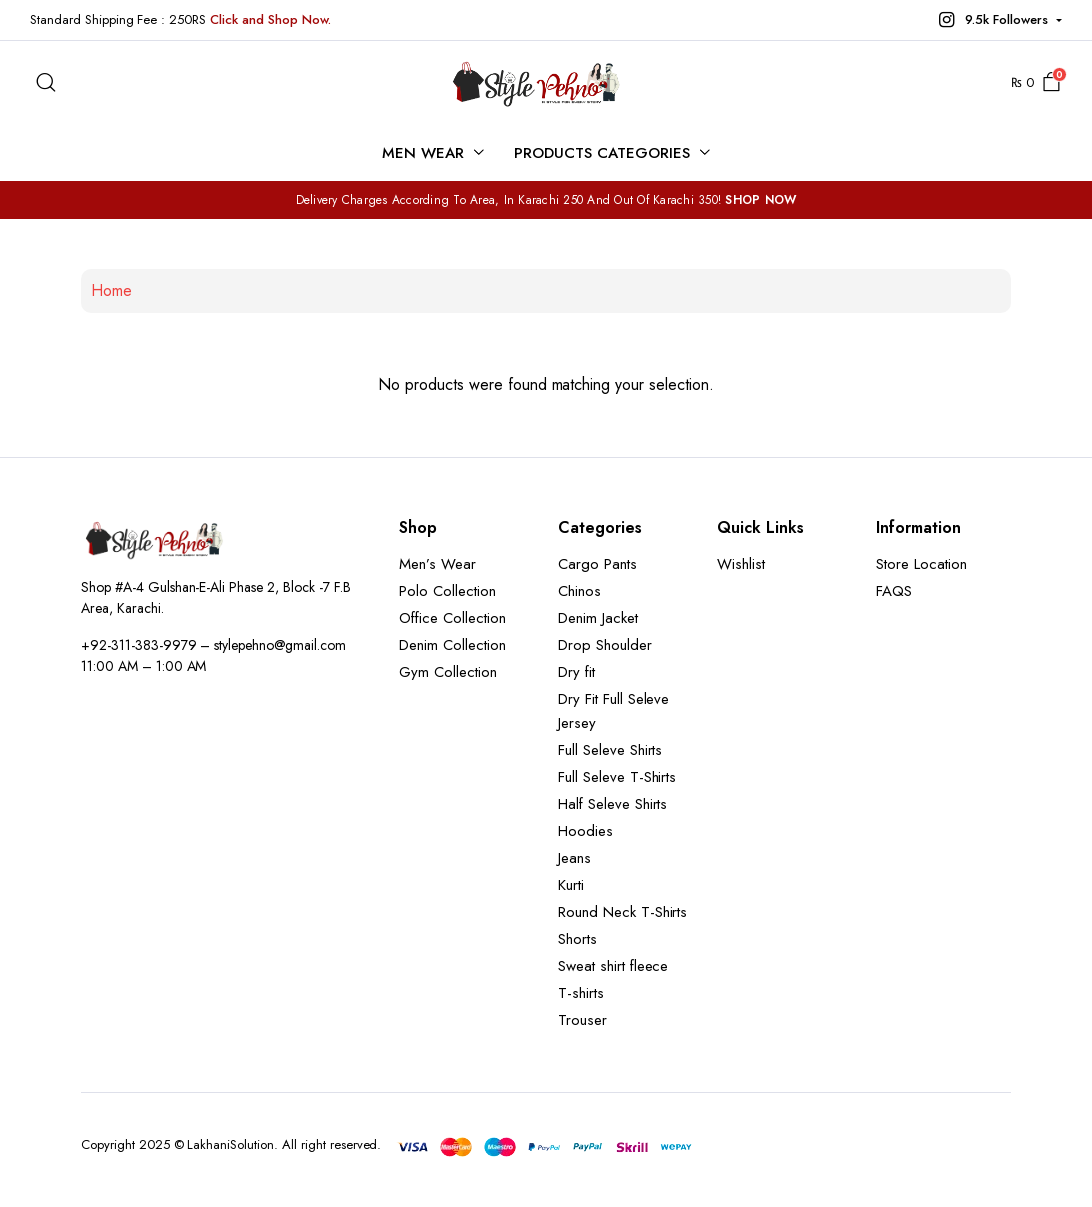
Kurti (571, 885)
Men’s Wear (437, 564)
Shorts (577, 939)
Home (111, 290)
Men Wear (423, 153)
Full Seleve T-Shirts (617, 777)
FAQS (894, 591)
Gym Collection (448, 672)
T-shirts (581, 993)
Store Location (921, 564)
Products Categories (601, 153)
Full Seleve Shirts (610, 750)
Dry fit (576, 672)
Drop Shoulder (605, 645)
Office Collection (452, 618)
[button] (998, 20)
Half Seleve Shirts (612, 804)
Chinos (579, 591)
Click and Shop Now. (270, 19)
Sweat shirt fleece (613, 966)
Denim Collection (452, 645)
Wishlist (741, 564)
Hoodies (585, 831)
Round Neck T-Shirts (622, 912)
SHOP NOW (760, 200)
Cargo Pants (597, 564)
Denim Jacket (598, 618)
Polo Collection (447, 591)
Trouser (582, 1020)
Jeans (574, 858)
